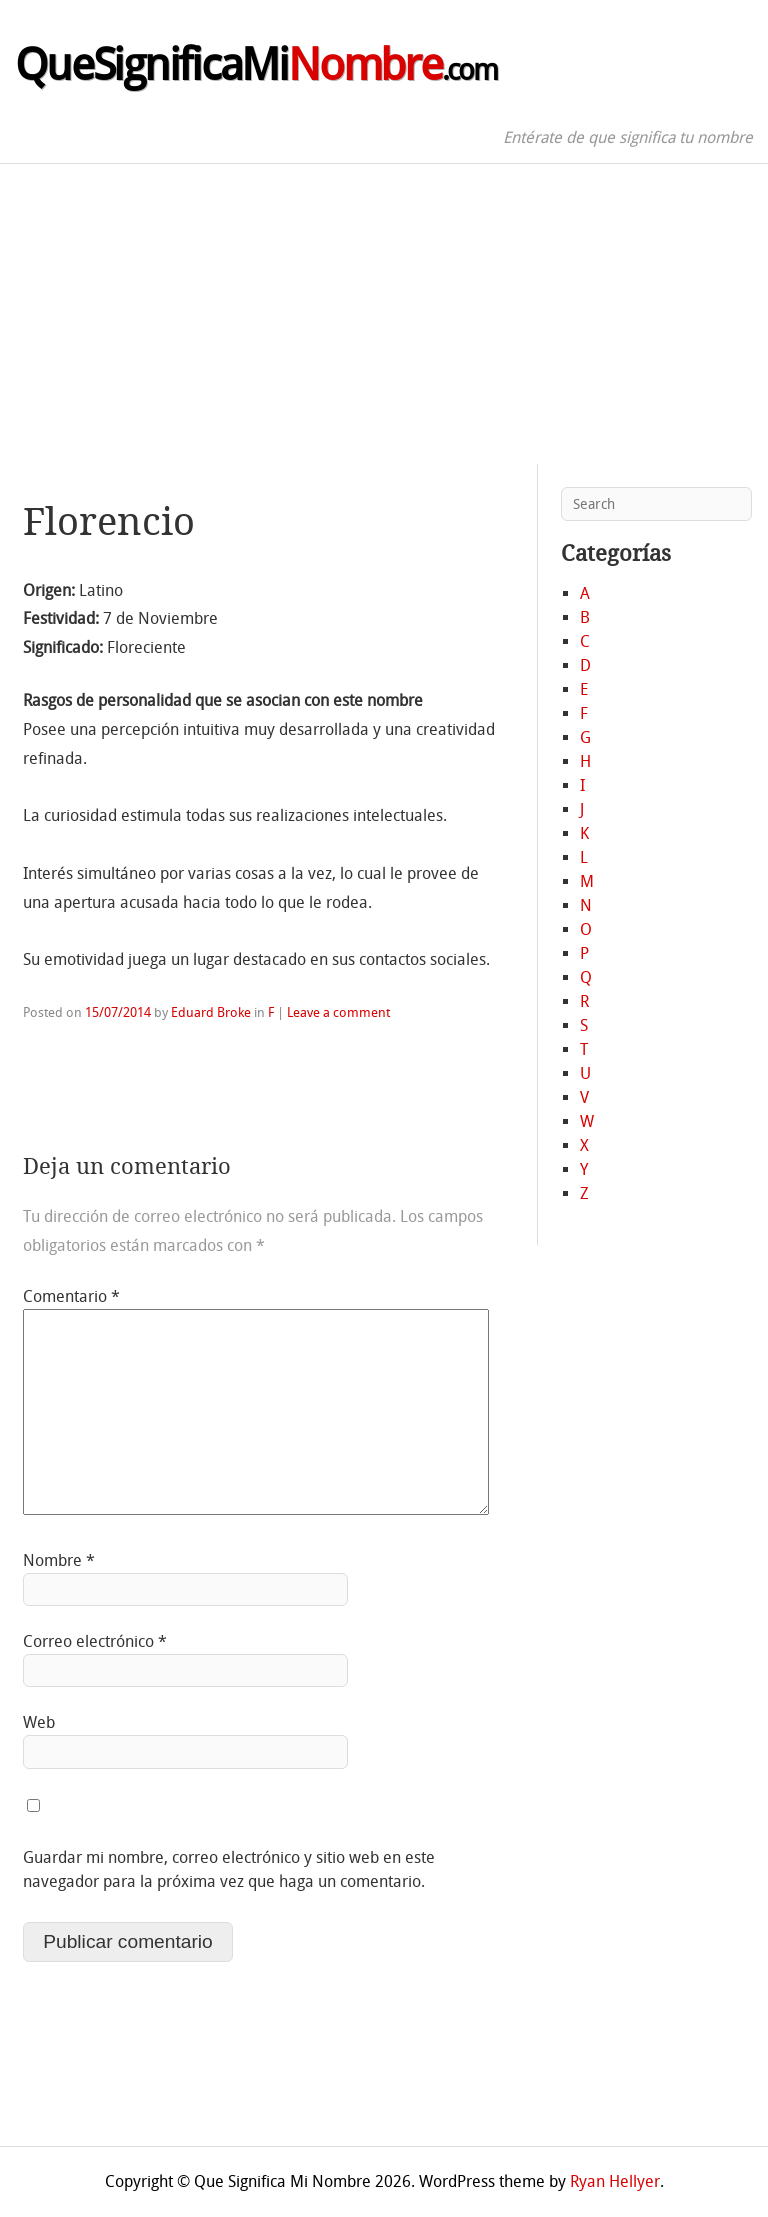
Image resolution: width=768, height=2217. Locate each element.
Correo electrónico (95, 1641)
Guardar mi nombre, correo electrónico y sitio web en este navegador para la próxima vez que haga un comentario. (229, 1869)
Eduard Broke (211, 1012)
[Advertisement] (384, 314)
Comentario (71, 1296)
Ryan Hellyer (615, 2181)
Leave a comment (338, 1012)
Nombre (59, 1560)
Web (39, 1722)
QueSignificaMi (255, 65)
